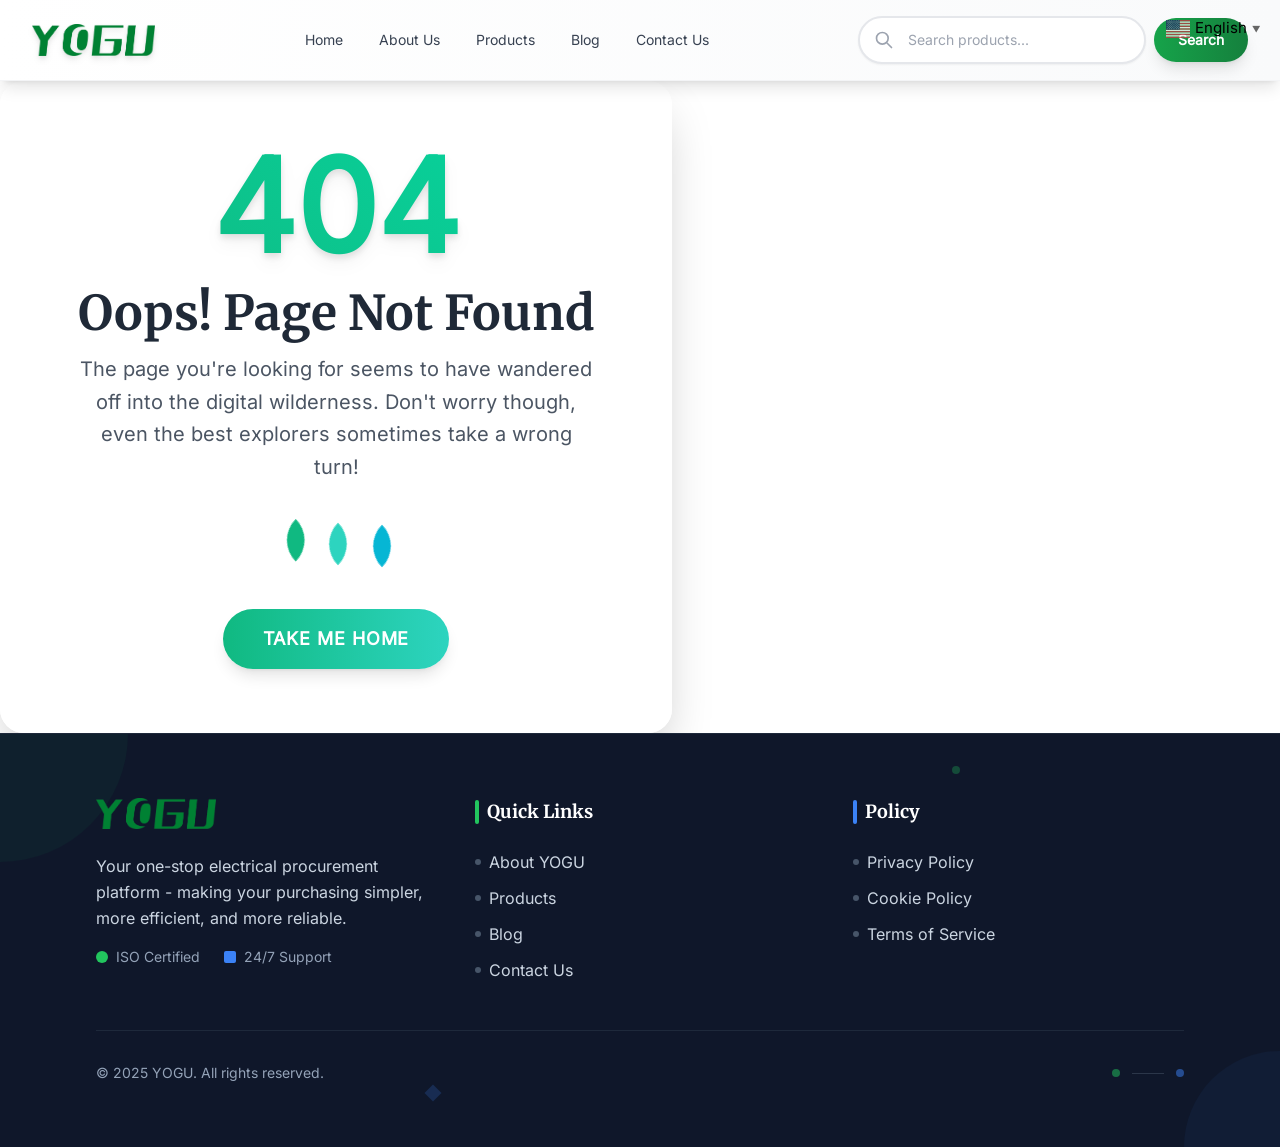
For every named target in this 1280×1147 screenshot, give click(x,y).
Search (1201, 39)
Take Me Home (336, 638)
